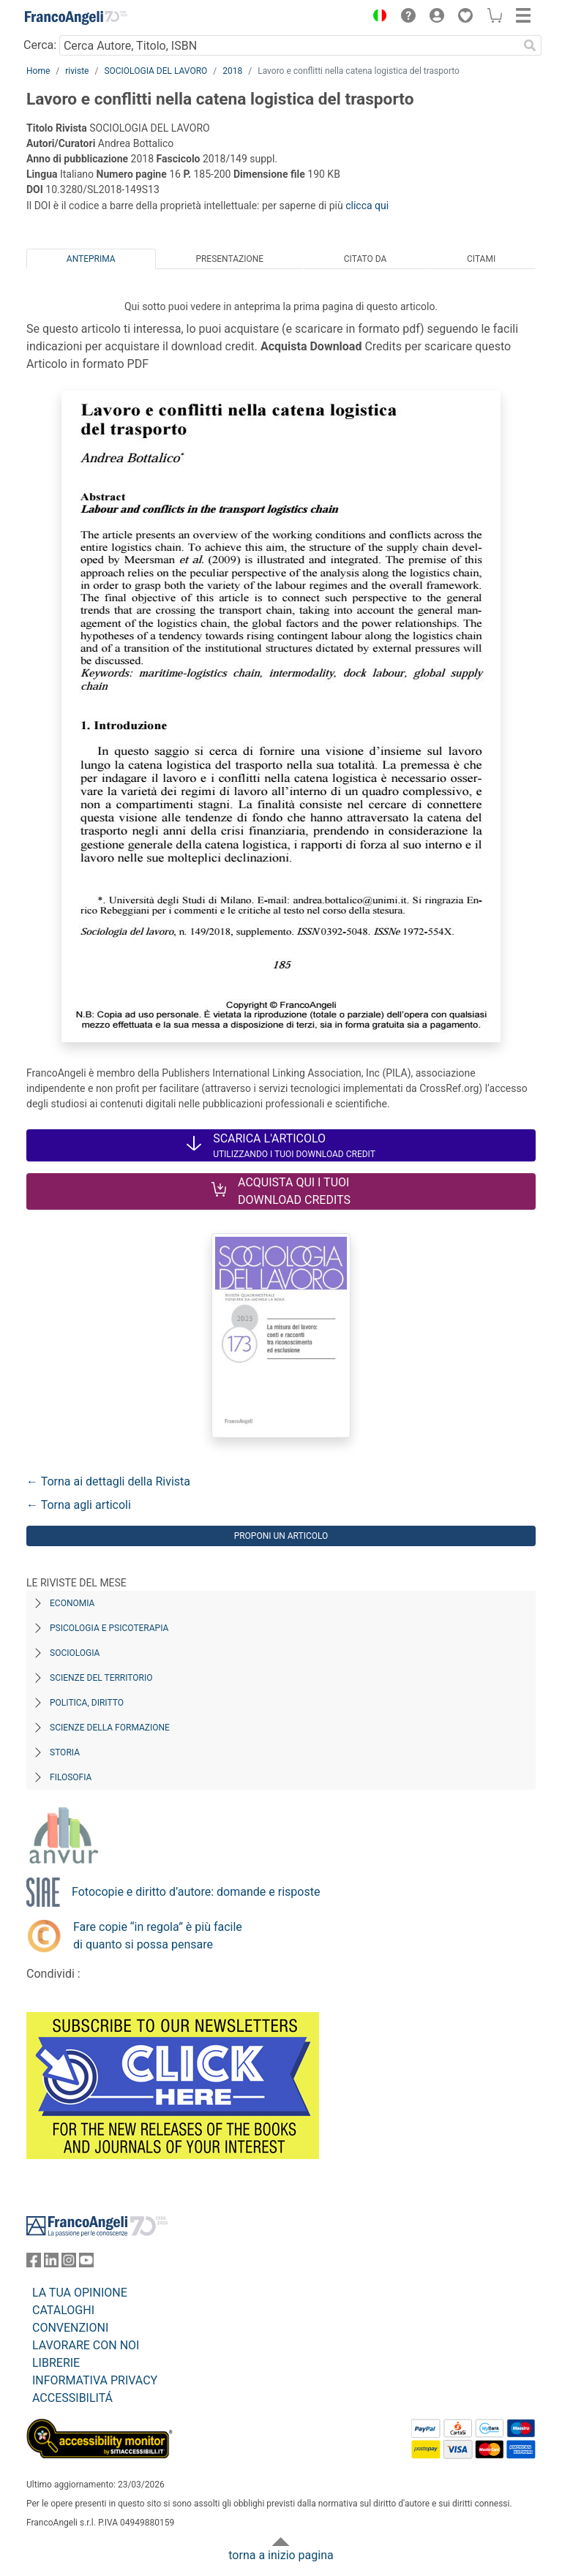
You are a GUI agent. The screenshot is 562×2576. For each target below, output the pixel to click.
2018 (232, 71)
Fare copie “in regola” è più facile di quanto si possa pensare (157, 1935)
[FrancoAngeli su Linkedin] (51, 2263)
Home (38, 71)
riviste (77, 71)
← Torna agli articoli (78, 1505)
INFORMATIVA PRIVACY (94, 2380)
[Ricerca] (530, 45)
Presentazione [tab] (229, 259)
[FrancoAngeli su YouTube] (86, 2263)
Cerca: (39, 45)
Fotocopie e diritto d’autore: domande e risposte (196, 1892)
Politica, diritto (87, 1703)
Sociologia (75, 1653)
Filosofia (70, 1777)
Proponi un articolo (281, 1536)
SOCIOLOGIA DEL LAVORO (155, 71)
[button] (376, 17)
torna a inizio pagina (280, 2555)
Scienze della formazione (110, 1727)
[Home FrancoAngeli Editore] (76, 17)
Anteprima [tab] (91, 259)
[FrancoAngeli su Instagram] (68, 2263)
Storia (65, 1752)
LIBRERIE (56, 2363)
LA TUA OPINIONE (79, 2293)
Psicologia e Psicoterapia (109, 1628)
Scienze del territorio (101, 1678)
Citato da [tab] (365, 259)
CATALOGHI (63, 2310)
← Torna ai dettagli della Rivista (108, 1481)
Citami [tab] (481, 259)
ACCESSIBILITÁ (72, 2398)
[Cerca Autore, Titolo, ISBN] (288, 45)
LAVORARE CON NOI (85, 2345)
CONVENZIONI (70, 2328)
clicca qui (367, 205)
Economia (72, 1603)
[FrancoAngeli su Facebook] (33, 2263)
